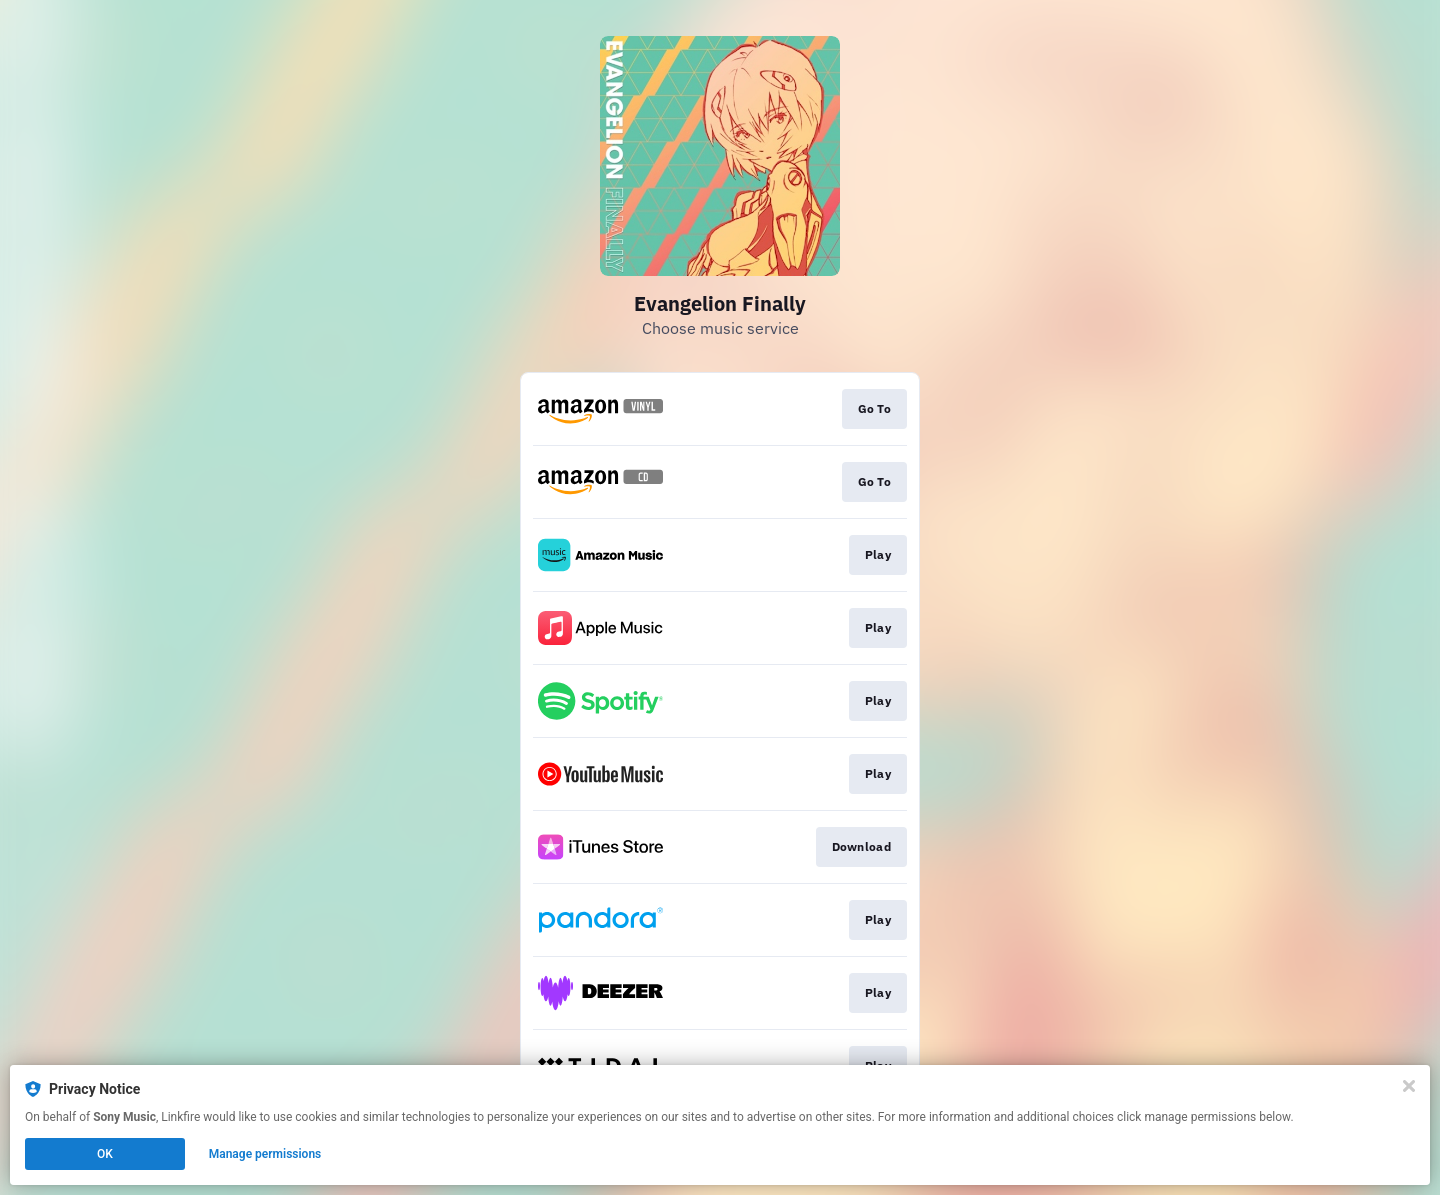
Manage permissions (265, 1154)
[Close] (1409, 1086)
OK (105, 1154)
